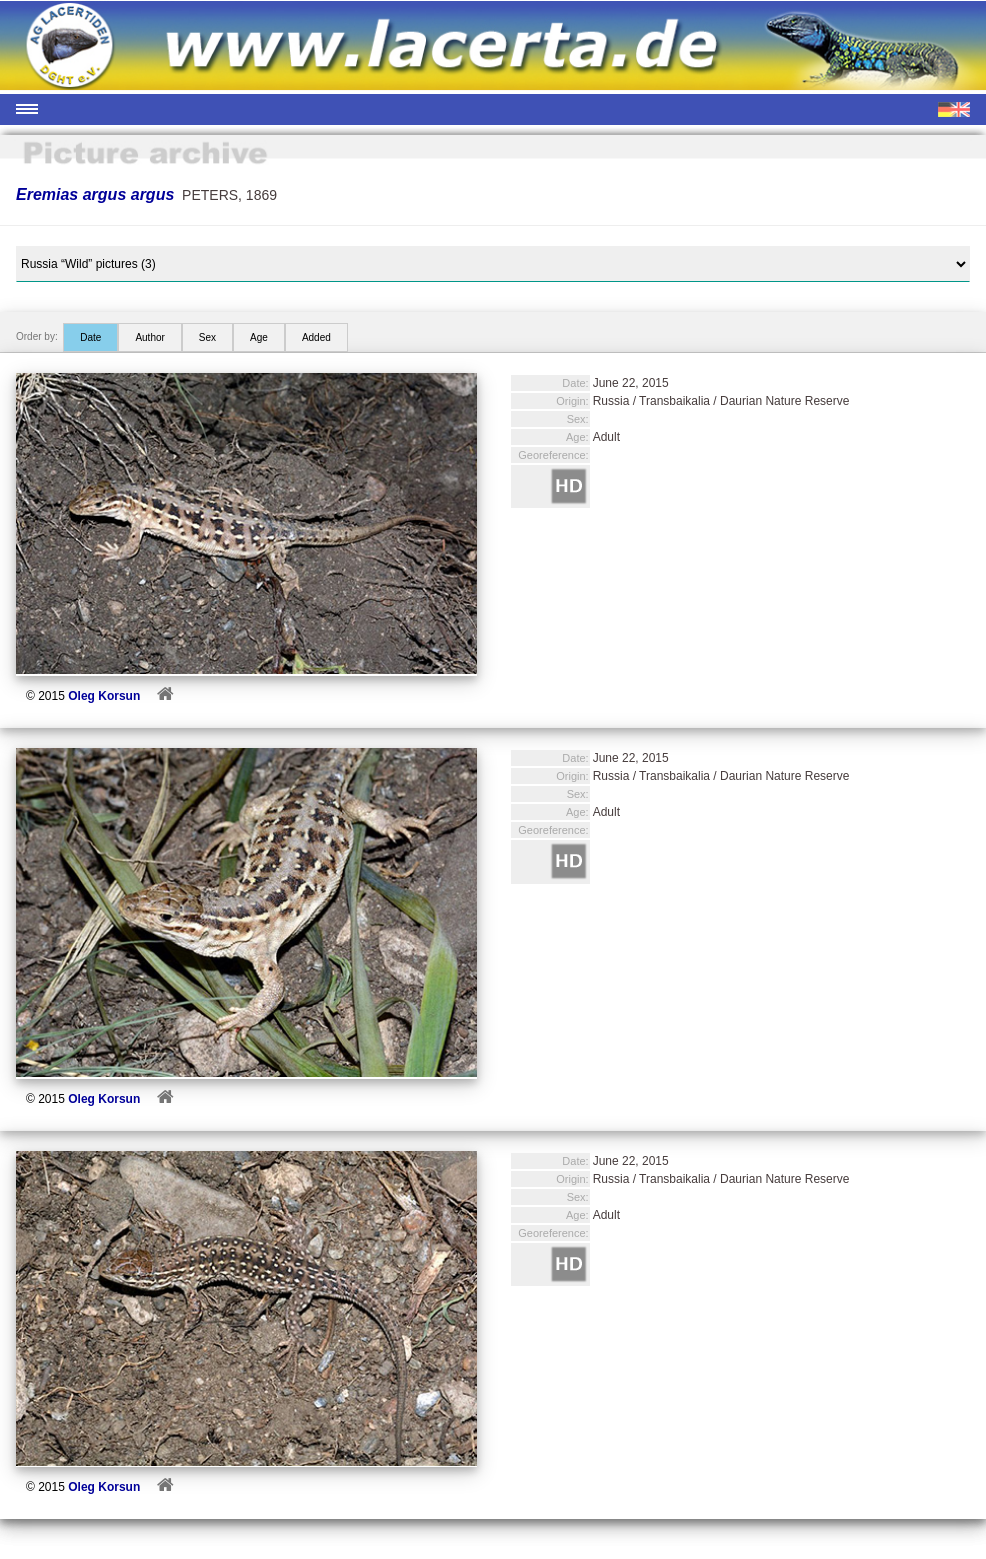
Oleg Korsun (104, 696)
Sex (207, 337)
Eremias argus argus (95, 194)
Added (316, 337)
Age (259, 337)
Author (149, 337)
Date (90, 337)
